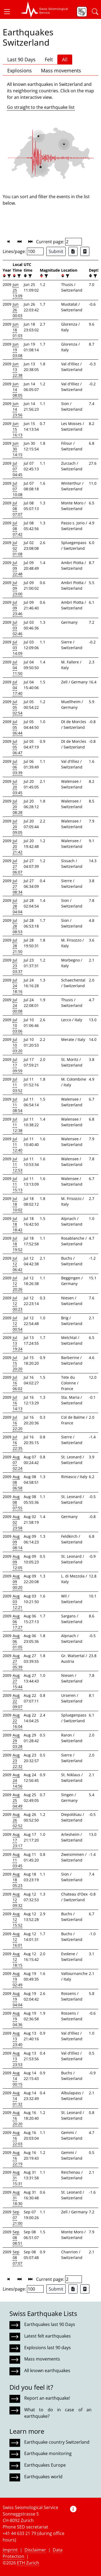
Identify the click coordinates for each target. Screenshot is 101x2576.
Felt (49, 59)
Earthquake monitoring (48, 2453)
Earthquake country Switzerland (56, 2442)
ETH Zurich (28, 2563)
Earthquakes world (43, 2477)
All (65, 59)
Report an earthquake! (47, 2398)
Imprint (10, 2550)
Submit (56, 251)
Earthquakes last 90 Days (49, 2324)
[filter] (8, 276)
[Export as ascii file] (84, 251)
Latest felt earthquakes (47, 2336)
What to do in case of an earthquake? (58, 2413)
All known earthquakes (47, 2370)
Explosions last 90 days (47, 2348)
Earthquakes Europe (45, 2465)
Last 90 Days (21, 59)
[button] (9, 11)
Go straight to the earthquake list (41, 107)
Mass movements (61, 70)
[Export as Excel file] (73, 251)
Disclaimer (35, 2550)
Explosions (19, 70)
